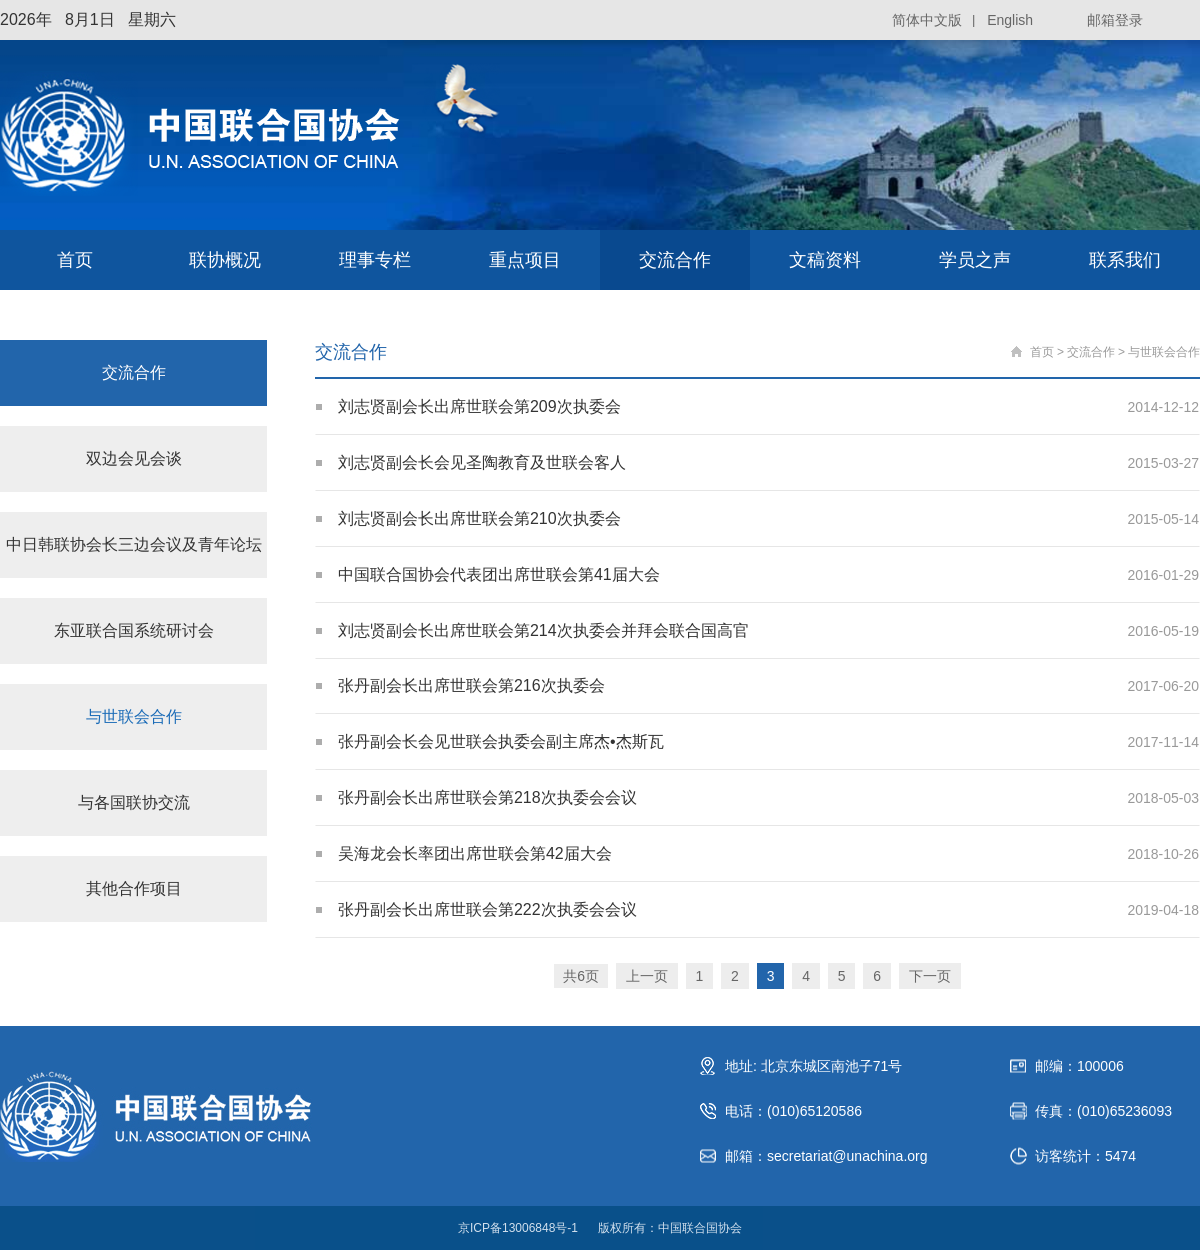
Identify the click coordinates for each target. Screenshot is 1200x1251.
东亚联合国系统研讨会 (134, 630)
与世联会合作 (134, 716)
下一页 (930, 977)
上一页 (646, 977)
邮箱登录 (1115, 20)
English (1010, 20)
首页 (75, 260)
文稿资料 (825, 260)
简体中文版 (927, 20)
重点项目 (525, 260)
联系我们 (1125, 260)
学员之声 (975, 260)
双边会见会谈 (134, 458)
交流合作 (675, 260)
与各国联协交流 (134, 802)
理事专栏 (375, 260)
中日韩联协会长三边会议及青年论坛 (134, 544)
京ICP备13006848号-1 (518, 1229)
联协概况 (225, 260)
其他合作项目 (134, 888)
